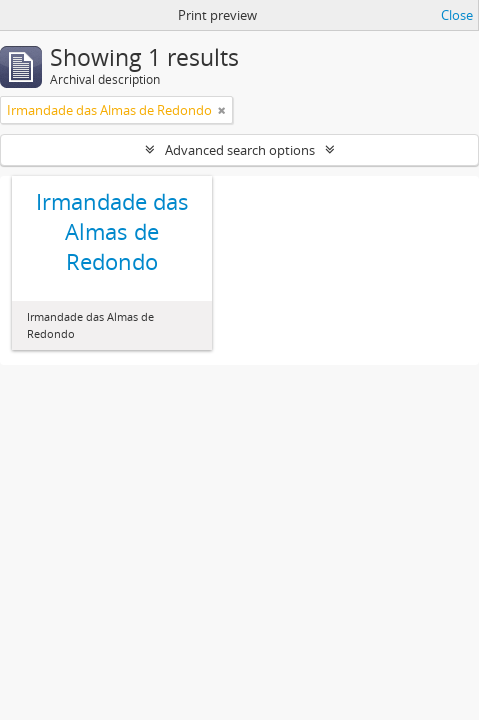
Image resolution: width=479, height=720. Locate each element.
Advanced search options (240, 150)
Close (457, 15)
